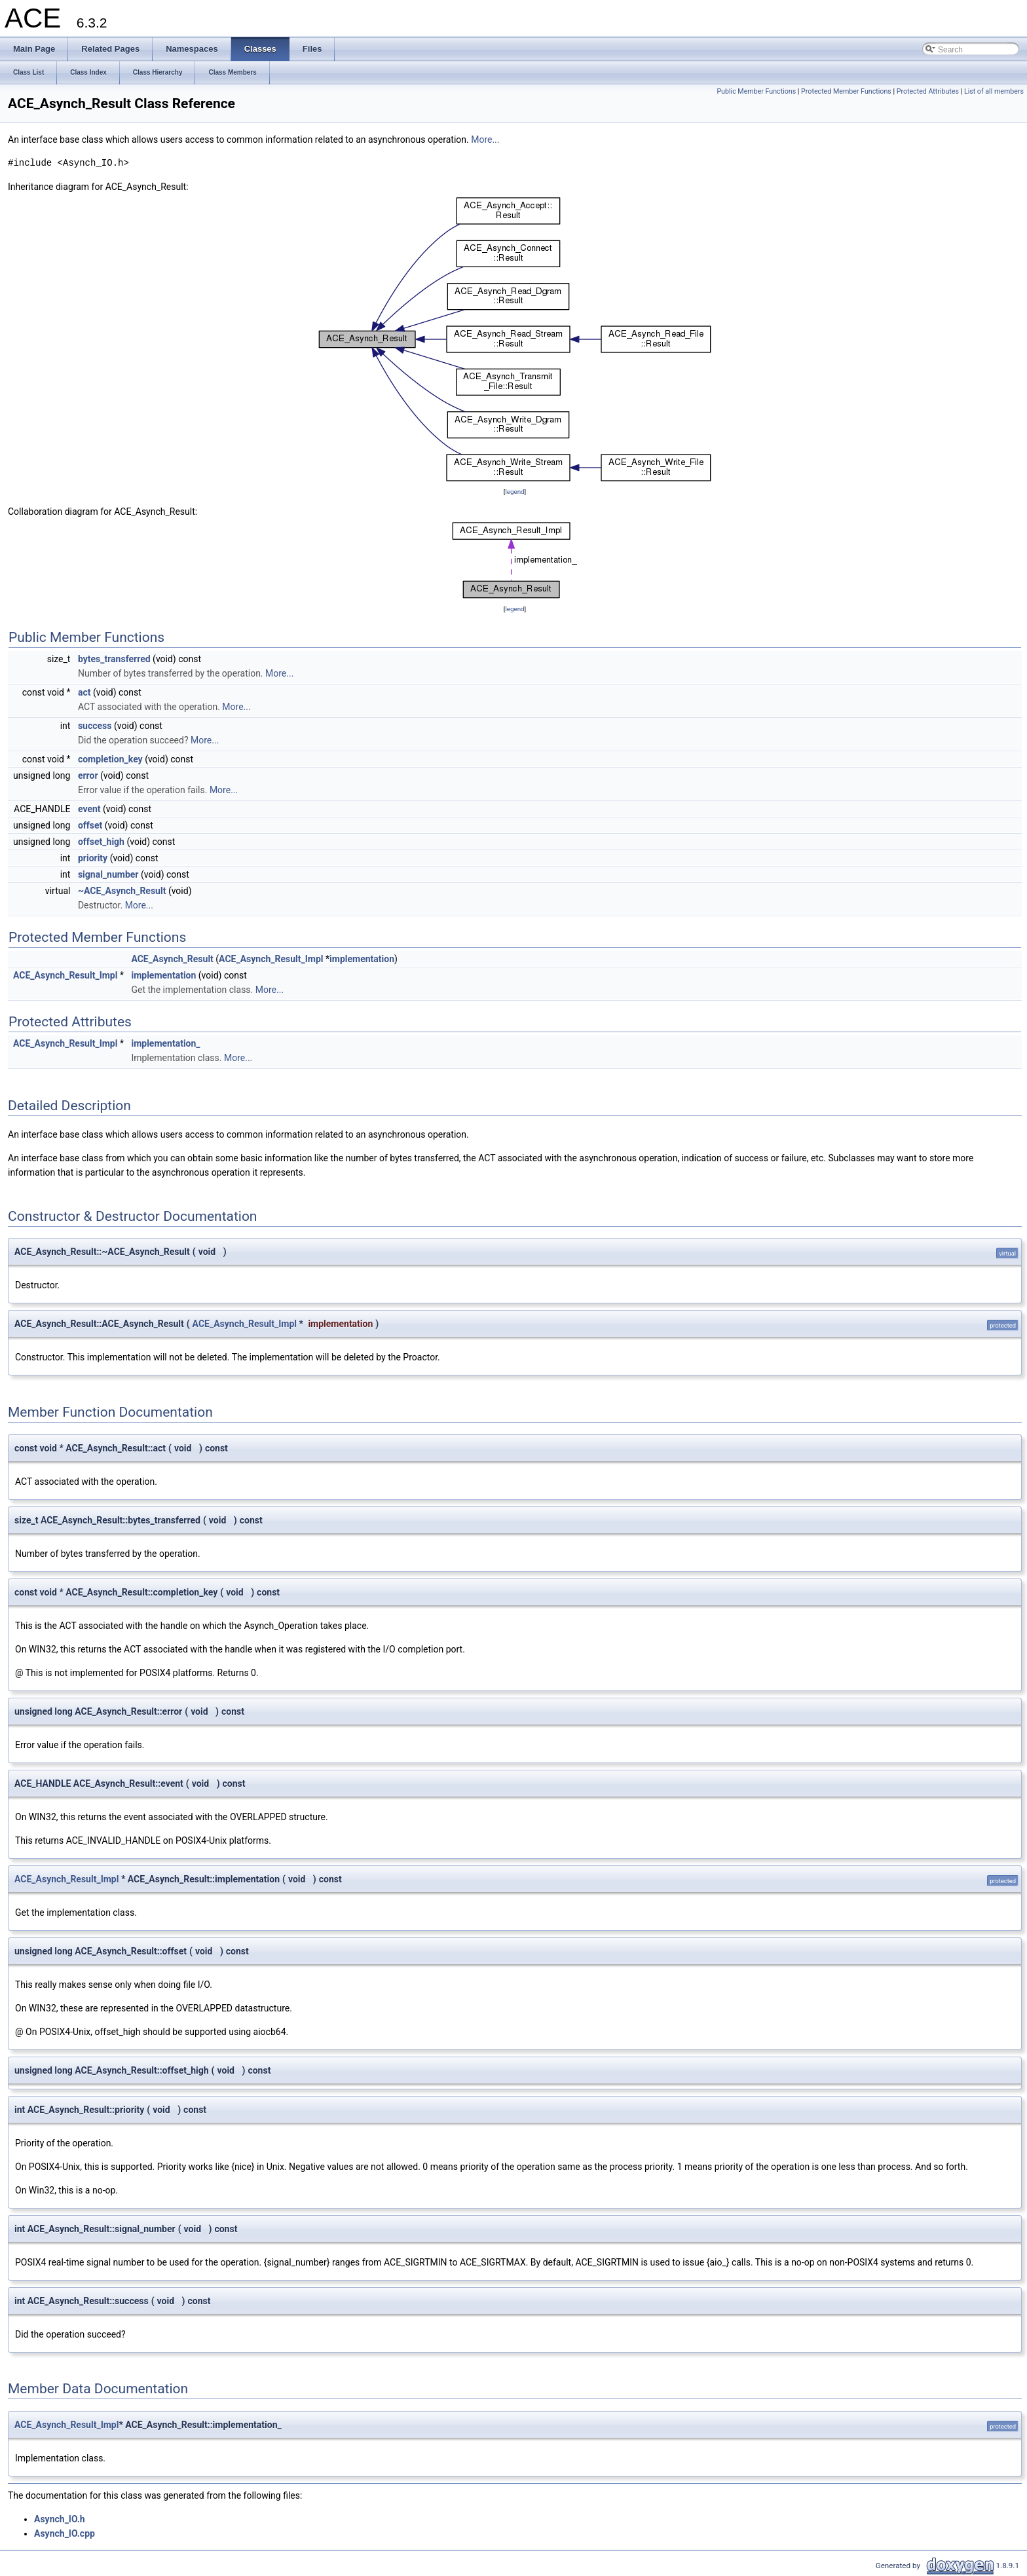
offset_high (101, 841)
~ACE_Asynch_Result (122, 891)
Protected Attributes (928, 91)
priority (92, 858)
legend (514, 491)
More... (485, 139)
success (95, 725)
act (84, 692)
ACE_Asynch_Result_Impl (271, 959)
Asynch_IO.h (59, 2519)
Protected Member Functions (846, 91)
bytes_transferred (114, 659)
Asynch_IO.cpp (64, 2533)
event (89, 809)
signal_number (108, 874)
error (88, 775)
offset (90, 825)
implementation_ (165, 1043)
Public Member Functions (756, 91)
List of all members (994, 91)
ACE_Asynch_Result (172, 959)
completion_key (110, 759)
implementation (361, 959)
